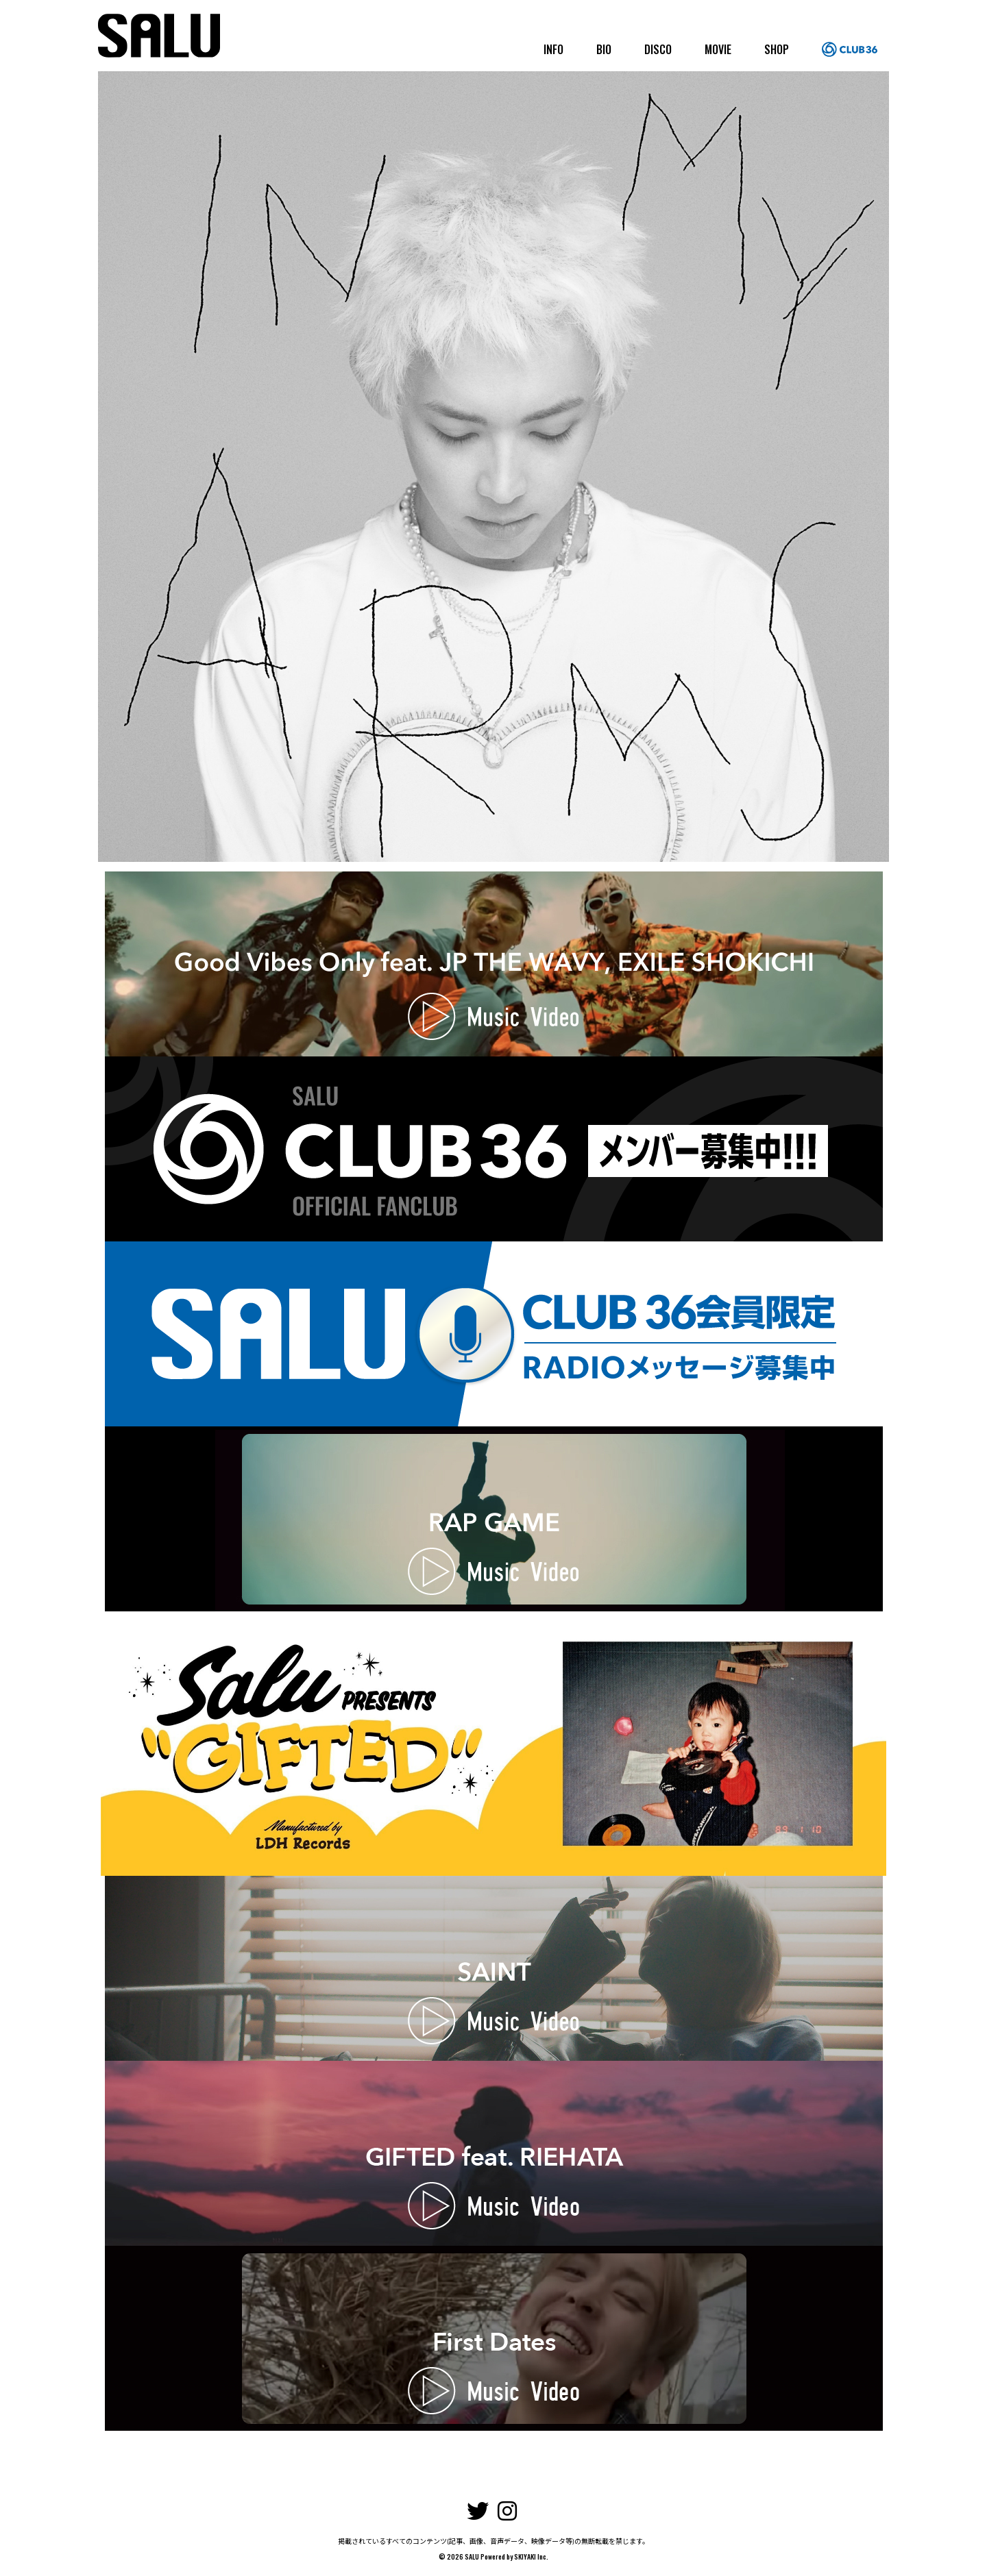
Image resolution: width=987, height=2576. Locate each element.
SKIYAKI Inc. (531, 2556)
